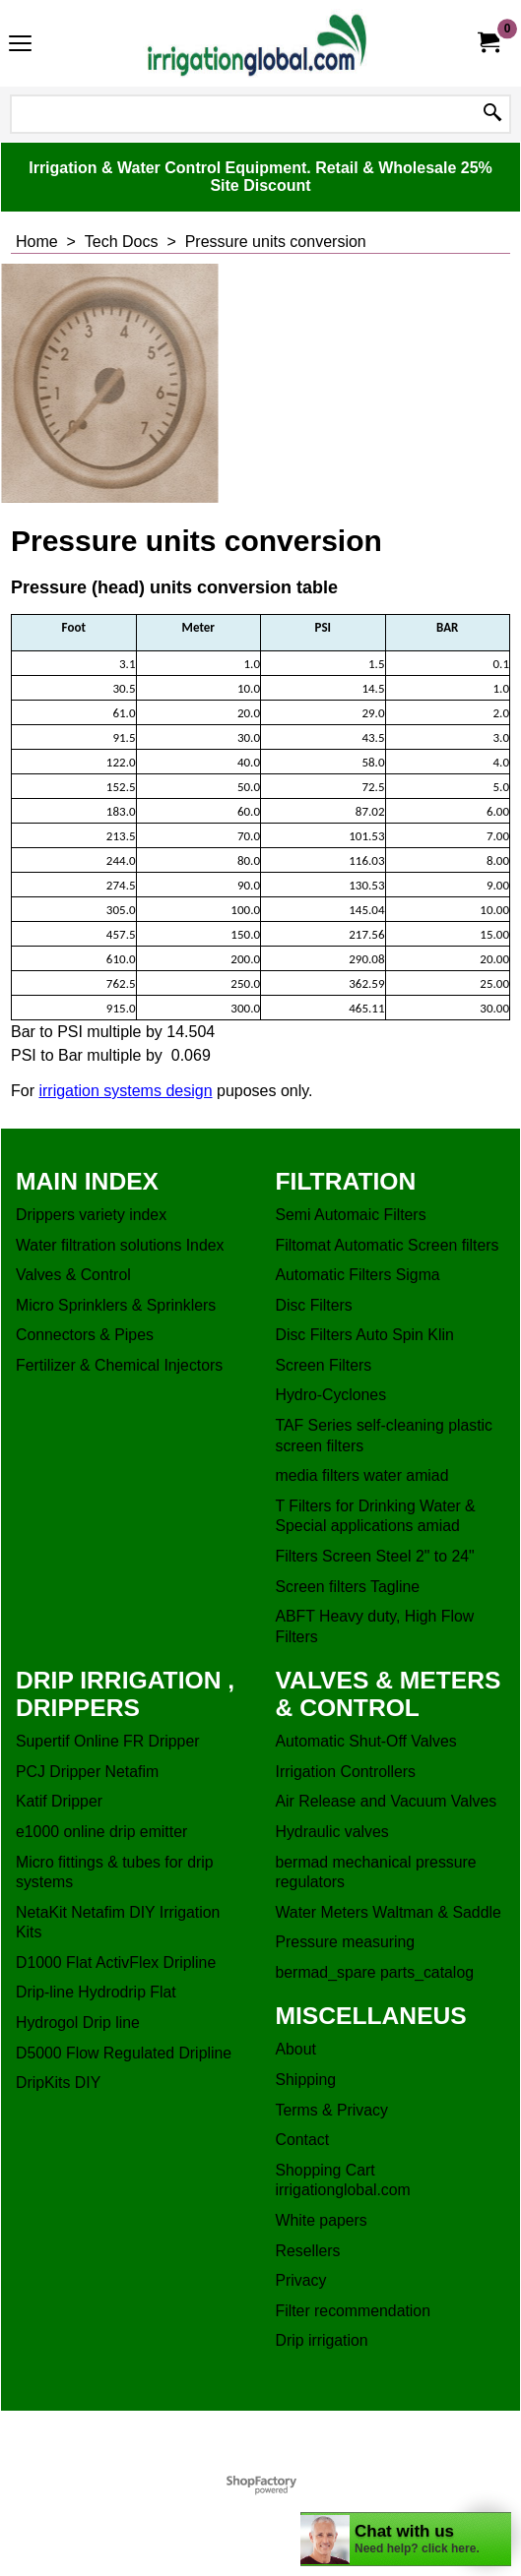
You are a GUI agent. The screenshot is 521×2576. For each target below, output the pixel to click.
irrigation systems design (125, 1090)
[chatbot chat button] (405, 2539)
